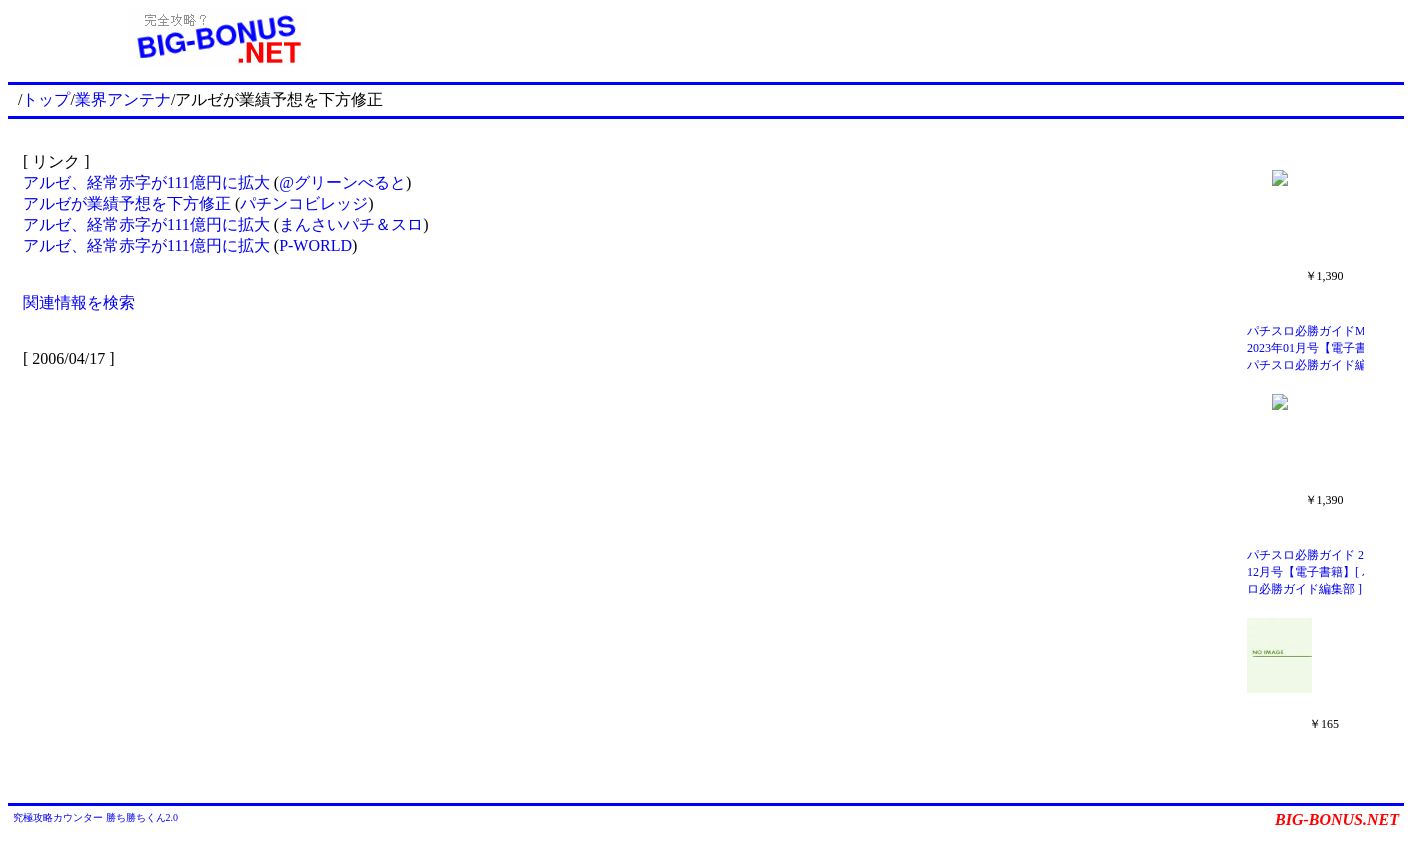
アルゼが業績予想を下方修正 (127, 203)
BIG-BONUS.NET (1337, 819)
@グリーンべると (342, 182)
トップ (46, 99)
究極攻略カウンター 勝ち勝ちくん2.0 (95, 817)
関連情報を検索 (79, 302)
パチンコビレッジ (304, 203)
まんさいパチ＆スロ (351, 224)
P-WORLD (315, 245)
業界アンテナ (123, 99)
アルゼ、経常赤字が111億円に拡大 (146, 182)
